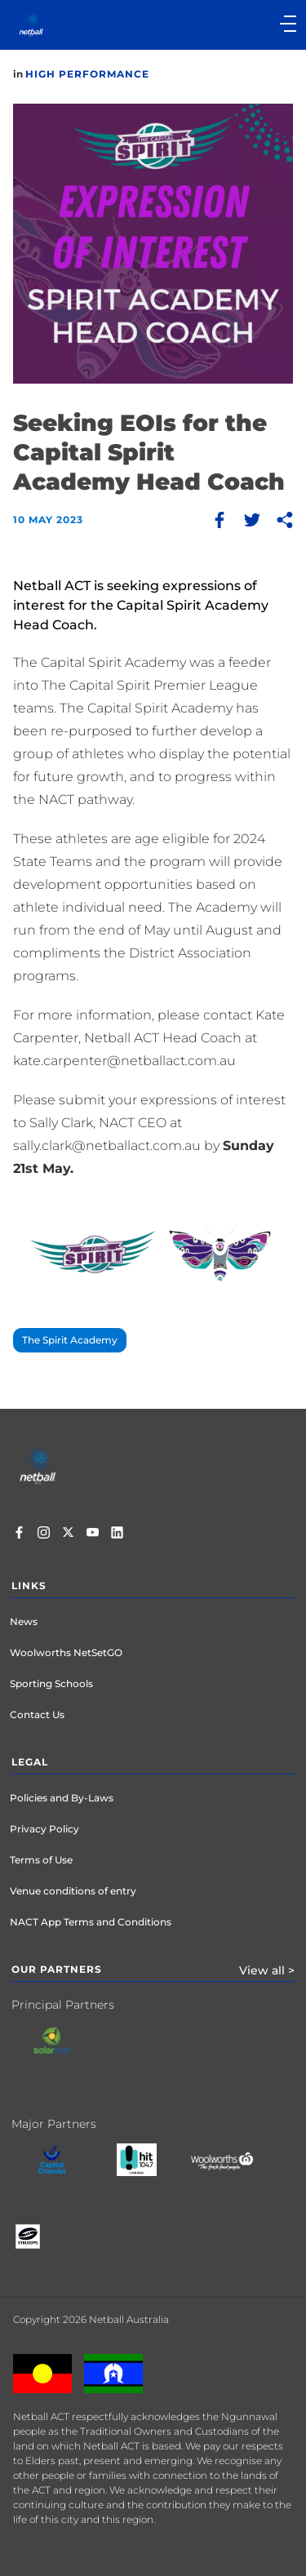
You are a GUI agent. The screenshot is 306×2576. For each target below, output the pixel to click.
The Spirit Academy (70, 1340)
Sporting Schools (51, 1683)
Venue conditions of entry (73, 1891)
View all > (267, 1970)
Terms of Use (41, 1860)
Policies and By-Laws (61, 1798)
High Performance (87, 74)
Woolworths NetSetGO (66, 1652)
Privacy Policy (44, 1829)
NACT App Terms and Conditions (90, 1922)
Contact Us (37, 1714)
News (24, 1621)
